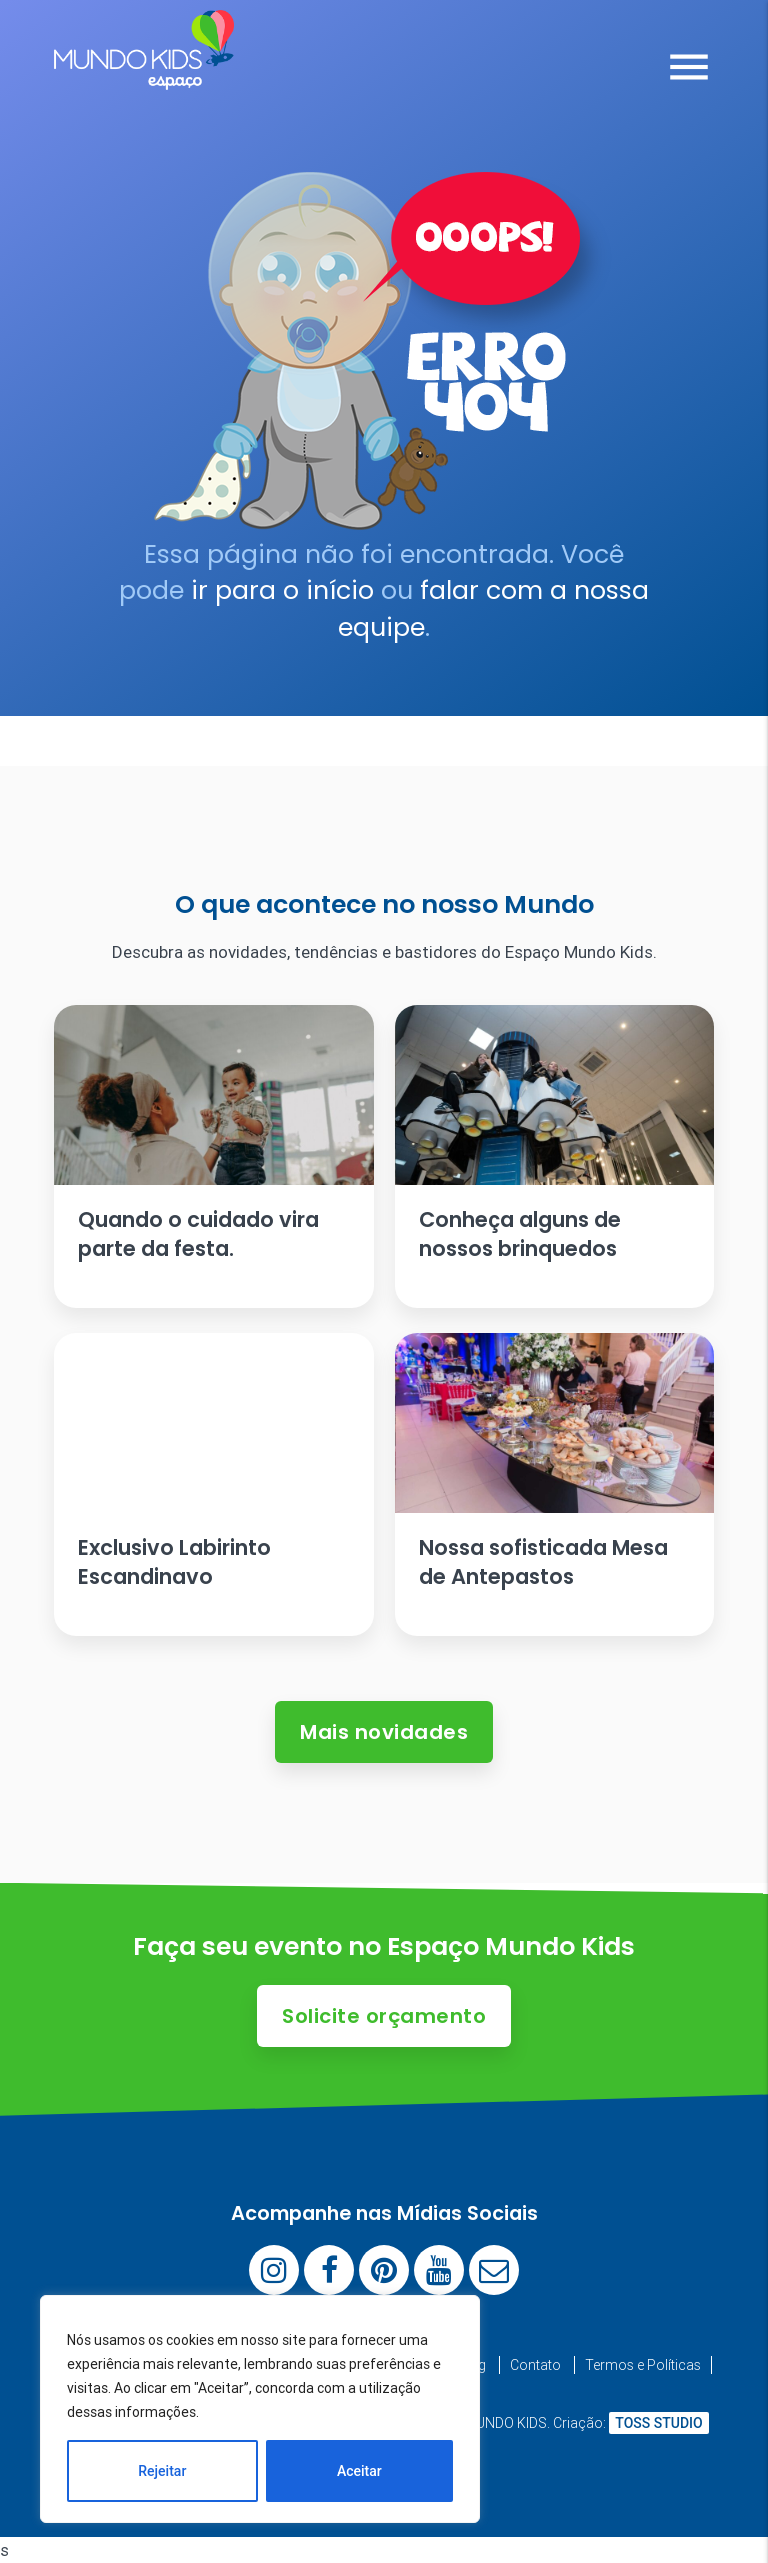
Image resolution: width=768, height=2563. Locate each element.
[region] (260, 2409)
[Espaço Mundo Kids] (144, 75)
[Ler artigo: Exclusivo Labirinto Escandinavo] (214, 1484)
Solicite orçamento (384, 2016)
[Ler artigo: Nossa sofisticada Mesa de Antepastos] (555, 1484)
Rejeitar (162, 2471)
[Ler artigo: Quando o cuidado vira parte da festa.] (214, 1156)
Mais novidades (384, 1732)
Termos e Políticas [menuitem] (643, 2365)
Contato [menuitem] (535, 2365)
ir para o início (282, 590)
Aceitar (359, 2471)
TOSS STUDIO (658, 2423)
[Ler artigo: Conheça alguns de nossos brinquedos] (555, 1156)
